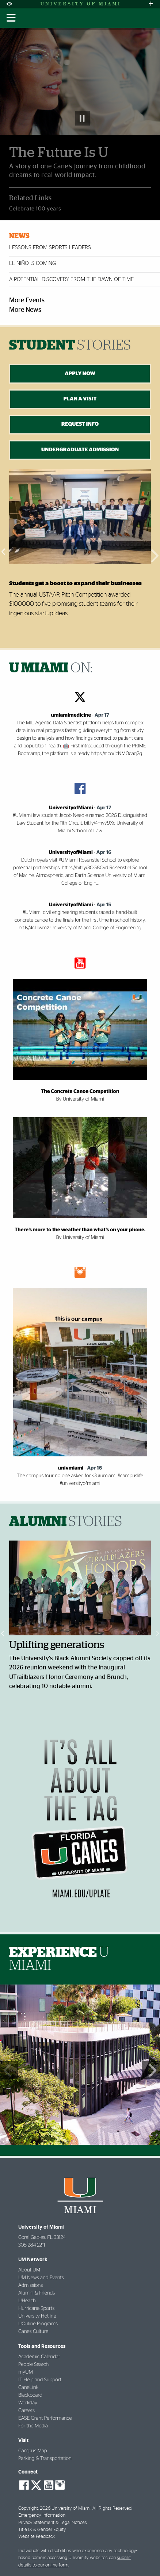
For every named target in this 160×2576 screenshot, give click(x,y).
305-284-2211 (31, 2245)
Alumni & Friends (36, 2293)
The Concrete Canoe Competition (80, 1091)
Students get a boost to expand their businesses (75, 583)
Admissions (30, 2285)
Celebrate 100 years (35, 209)
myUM (25, 2372)
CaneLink (28, 2387)
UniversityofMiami (71, 807)
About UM (29, 2270)
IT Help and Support (39, 2379)
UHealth (27, 2300)
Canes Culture (33, 2331)
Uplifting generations (56, 1645)
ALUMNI (65, 1522)
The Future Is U (58, 153)
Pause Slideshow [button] (82, 118)
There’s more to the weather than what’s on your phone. (80, 1229)
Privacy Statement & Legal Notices (52, 2522)
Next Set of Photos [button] (151, 2070)
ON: (50, 668)
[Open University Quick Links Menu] (151, 4)
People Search (33, 2364)
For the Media (33, 2425)
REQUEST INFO (80, 424)
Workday (27, 2402)
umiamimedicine (71, 715)
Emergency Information (41, 2515)
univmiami (71, 1468)
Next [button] (156, 551)
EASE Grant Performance (45, 2418)
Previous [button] (3, 551)
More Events (27, 300)
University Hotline (37, 2316)
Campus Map (32, 2450)
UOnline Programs (38, 2323)
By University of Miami (80, 1099)
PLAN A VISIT (79, 399)
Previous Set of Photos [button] (9, 2070)
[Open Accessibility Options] (9, 4)
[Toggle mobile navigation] (11, 18)
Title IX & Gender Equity (42, 2529)
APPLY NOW (80, 373)
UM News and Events (41, 2277)
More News (25, 310)
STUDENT (70, 345)
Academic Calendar (39, 2356)
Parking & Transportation (45, 2458)
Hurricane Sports (36, 2308)
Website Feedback (36, 2536)
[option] (80, 551)
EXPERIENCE (59, 1959)
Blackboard (30, 2395)
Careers (26, 2410)
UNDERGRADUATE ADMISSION (80, 449)
